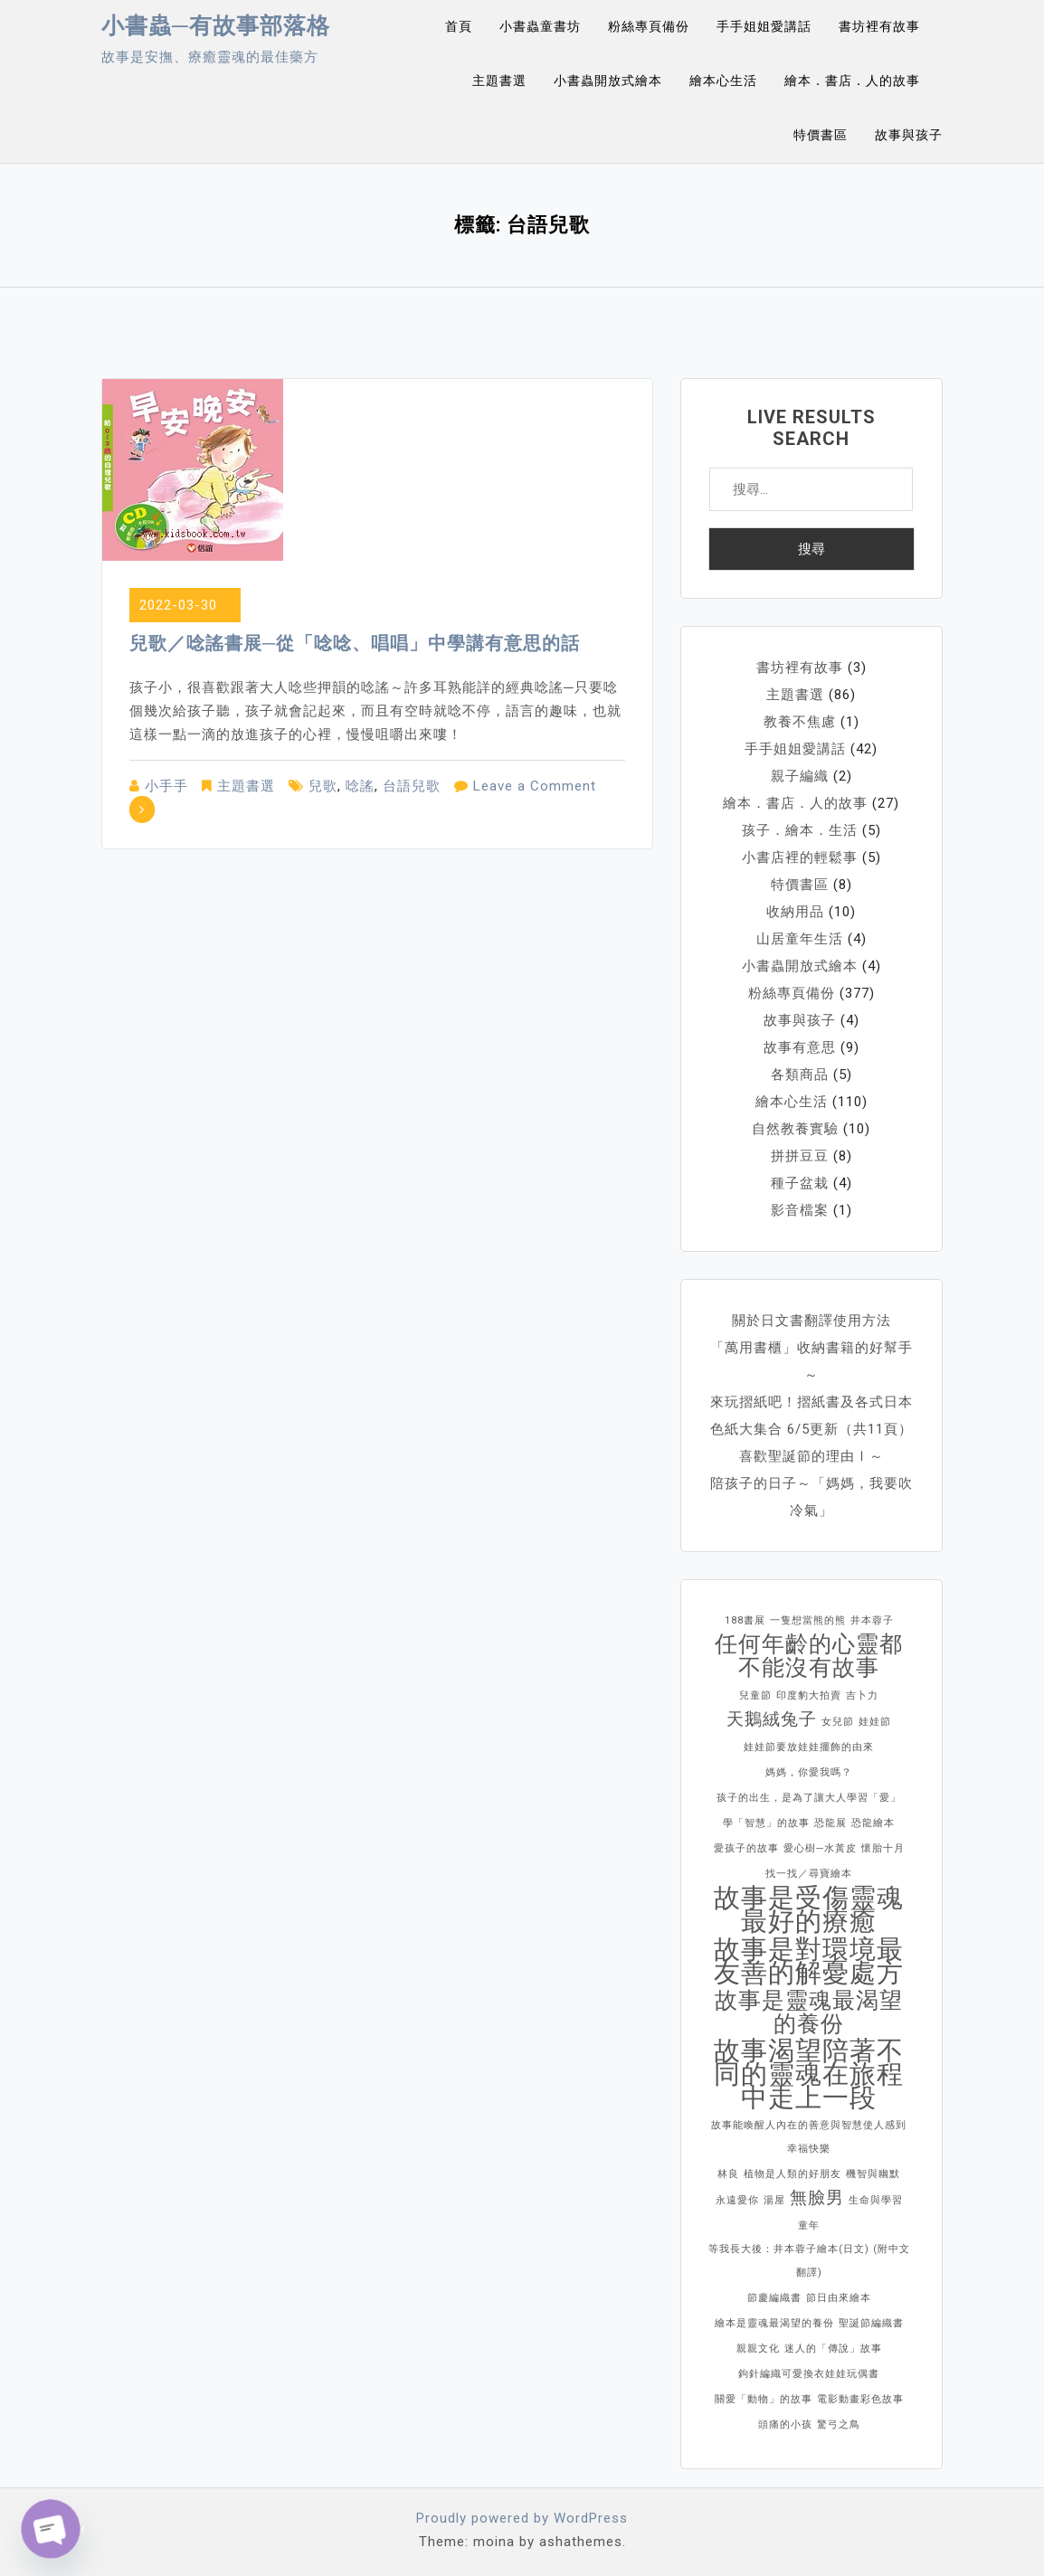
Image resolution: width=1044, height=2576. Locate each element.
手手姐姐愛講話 (764, 26)
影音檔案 (800, 1210)
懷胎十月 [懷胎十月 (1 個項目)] (883, 1848)
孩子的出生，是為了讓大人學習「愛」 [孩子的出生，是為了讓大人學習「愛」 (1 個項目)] (809, 1798)
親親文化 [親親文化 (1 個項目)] (758, 2348)
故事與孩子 (909, 135)
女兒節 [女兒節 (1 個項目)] (837, 1722)
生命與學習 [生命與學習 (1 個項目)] (876, 2200)
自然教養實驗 (795, 1129)
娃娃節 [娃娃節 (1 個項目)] (875, 1722)
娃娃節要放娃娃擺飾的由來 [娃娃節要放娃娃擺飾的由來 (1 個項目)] (809, 1747)
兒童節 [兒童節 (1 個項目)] (755, 1695)
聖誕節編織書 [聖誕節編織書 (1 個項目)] (871, 2323)
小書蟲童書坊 (540, 26)
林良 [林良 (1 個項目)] (728, 2174)
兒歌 (322, 786)
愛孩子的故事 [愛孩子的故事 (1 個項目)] (746, 1848)
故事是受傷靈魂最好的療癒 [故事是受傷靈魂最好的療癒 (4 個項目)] (809, 1909)
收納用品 (795, 912)
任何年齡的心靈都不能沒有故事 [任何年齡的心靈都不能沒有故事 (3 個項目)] (809, 1656)
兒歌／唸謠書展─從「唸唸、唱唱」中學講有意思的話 (354, 643)
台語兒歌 (412, 786)
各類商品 (800, 1074)
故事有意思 (800, 1047)
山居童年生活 (799, 939)
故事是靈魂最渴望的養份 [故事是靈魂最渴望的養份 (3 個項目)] (809, 2012)
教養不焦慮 (800, 722)
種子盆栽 (800, 1183)
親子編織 (800, 776)
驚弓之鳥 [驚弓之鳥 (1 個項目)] (838, 2424)
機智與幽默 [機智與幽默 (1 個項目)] (873, 2174)
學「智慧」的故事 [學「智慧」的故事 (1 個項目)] (766, 1823)
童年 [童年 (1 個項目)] (809, 2225)
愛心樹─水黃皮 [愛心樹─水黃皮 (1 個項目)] (820, 1848)
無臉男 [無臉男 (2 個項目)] (817, 2197)
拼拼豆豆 (800, 1156)
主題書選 (499, 80)
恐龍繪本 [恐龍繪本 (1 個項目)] (873, 1823)
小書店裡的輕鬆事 (800, 857)
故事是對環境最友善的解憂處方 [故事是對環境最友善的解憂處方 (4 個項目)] (809, 1960)
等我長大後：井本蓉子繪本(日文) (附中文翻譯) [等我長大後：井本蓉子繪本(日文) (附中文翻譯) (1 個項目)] (809, 2260)
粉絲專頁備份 (648, 26)
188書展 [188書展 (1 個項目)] (745, 1620)
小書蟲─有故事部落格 (215, 26)
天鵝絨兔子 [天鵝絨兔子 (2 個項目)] (771, 1719)
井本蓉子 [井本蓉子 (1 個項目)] (872, 1620)
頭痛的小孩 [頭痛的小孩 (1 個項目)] (785, 2424)
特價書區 (820, 135)
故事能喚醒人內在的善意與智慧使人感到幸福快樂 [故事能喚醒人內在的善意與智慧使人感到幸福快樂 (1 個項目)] (808, 2137)
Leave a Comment (534, 786)
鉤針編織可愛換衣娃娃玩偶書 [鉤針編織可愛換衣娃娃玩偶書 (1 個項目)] (808, 2374)
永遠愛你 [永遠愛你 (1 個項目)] (737, 2200)
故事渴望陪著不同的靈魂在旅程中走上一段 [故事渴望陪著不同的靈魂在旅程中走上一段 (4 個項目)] (809, 2074)
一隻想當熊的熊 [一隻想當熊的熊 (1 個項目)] (808, 1620)
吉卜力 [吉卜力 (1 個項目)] (862, 1695)
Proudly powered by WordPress (522, 2518)
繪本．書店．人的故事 (852, 80)
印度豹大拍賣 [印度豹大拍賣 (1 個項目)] (808, 1695)
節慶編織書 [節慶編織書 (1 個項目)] (774, 2298)
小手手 (166, 786)
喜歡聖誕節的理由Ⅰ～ (811, 1456)
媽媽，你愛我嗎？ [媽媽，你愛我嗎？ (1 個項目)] (808, 1772)
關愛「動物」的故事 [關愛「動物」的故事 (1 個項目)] (763, 2399)
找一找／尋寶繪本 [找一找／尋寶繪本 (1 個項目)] (808, 1874)
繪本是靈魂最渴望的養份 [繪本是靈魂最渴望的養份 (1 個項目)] (774, 2323)
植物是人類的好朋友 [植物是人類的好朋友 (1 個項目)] (792, 2174)
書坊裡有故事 (879, 26)
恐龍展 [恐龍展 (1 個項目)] (830, 1823)
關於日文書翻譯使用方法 (811, 1320)
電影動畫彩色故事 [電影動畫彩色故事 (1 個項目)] (860, 2399)
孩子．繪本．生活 (800, 830)
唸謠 (360, 786)
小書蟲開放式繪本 (608, 80)
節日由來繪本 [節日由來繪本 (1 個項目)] (838, 2298)
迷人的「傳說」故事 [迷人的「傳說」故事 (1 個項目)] (833, 2348)
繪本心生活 (723, 80)
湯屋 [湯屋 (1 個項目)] (774, 2200)
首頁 (458, 26)
